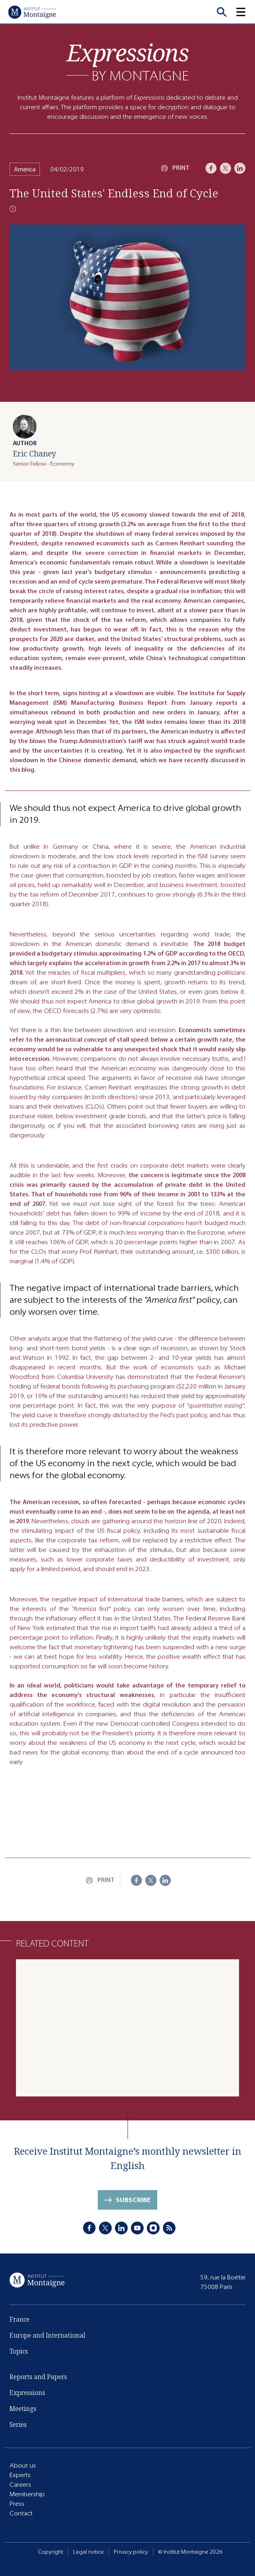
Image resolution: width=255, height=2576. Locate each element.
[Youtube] (137, 2228)
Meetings (23, 2408)
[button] (245, 12)
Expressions (27, 2392)
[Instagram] (153, 2228)
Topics (19, 2351)
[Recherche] (221, 12)
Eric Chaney (34, 453)
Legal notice (88, 2551)
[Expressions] (128, 62)
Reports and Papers (38, 2376)
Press (17, 2503)
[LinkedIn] (239, 168)
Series (18, 2424)
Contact (21, 2513)
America (25, 169)
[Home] (32, 12)
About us (23, 2465)
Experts (20, 2475)
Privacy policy (131, 2551)
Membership (27, 2494)
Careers (20, 2484)
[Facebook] (211, 168)
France (20, 2319)
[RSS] (169, 2228)
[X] (225, 168)
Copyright (50, 2551)
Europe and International (47, 2335)
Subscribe (133, 2200)
